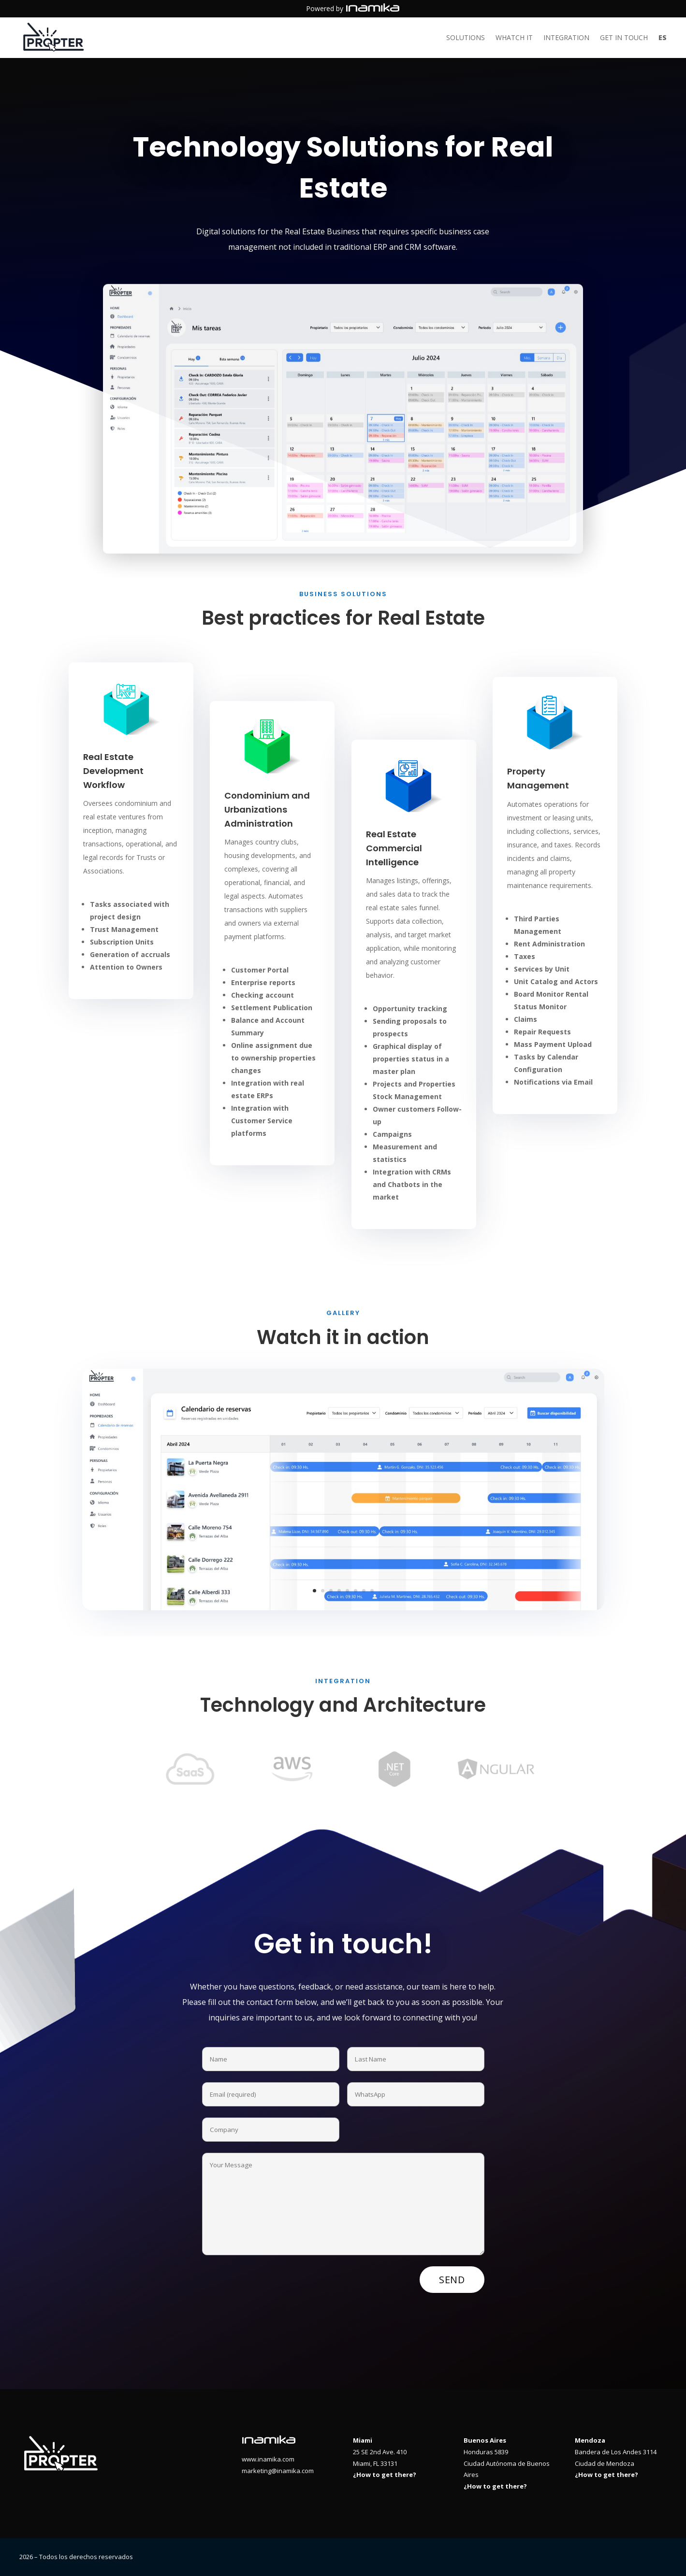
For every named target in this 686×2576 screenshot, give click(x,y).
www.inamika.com (268, 2459)
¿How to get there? (384, 2474)
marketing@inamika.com (278, 2470)
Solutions (465, 38)
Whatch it (514, 38)
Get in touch (624, 38)
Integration (566, 38)
